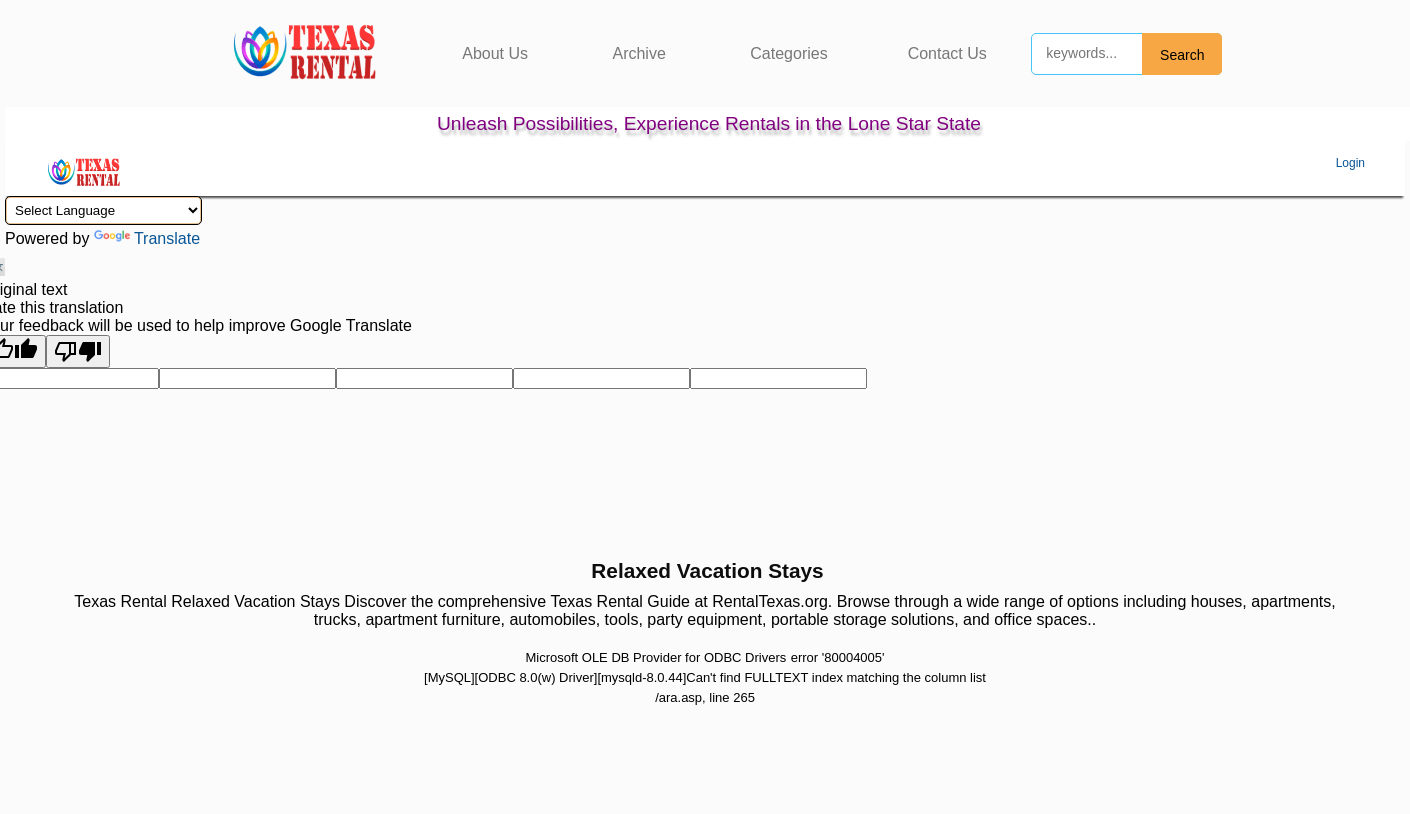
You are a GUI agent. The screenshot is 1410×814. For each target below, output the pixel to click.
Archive (638, 53)
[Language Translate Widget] (103, 210)
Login (1350, 163)
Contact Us (947, 53)
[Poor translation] (78, 351)
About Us (495, 53)
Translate (147, 238)
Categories (788, 53)
